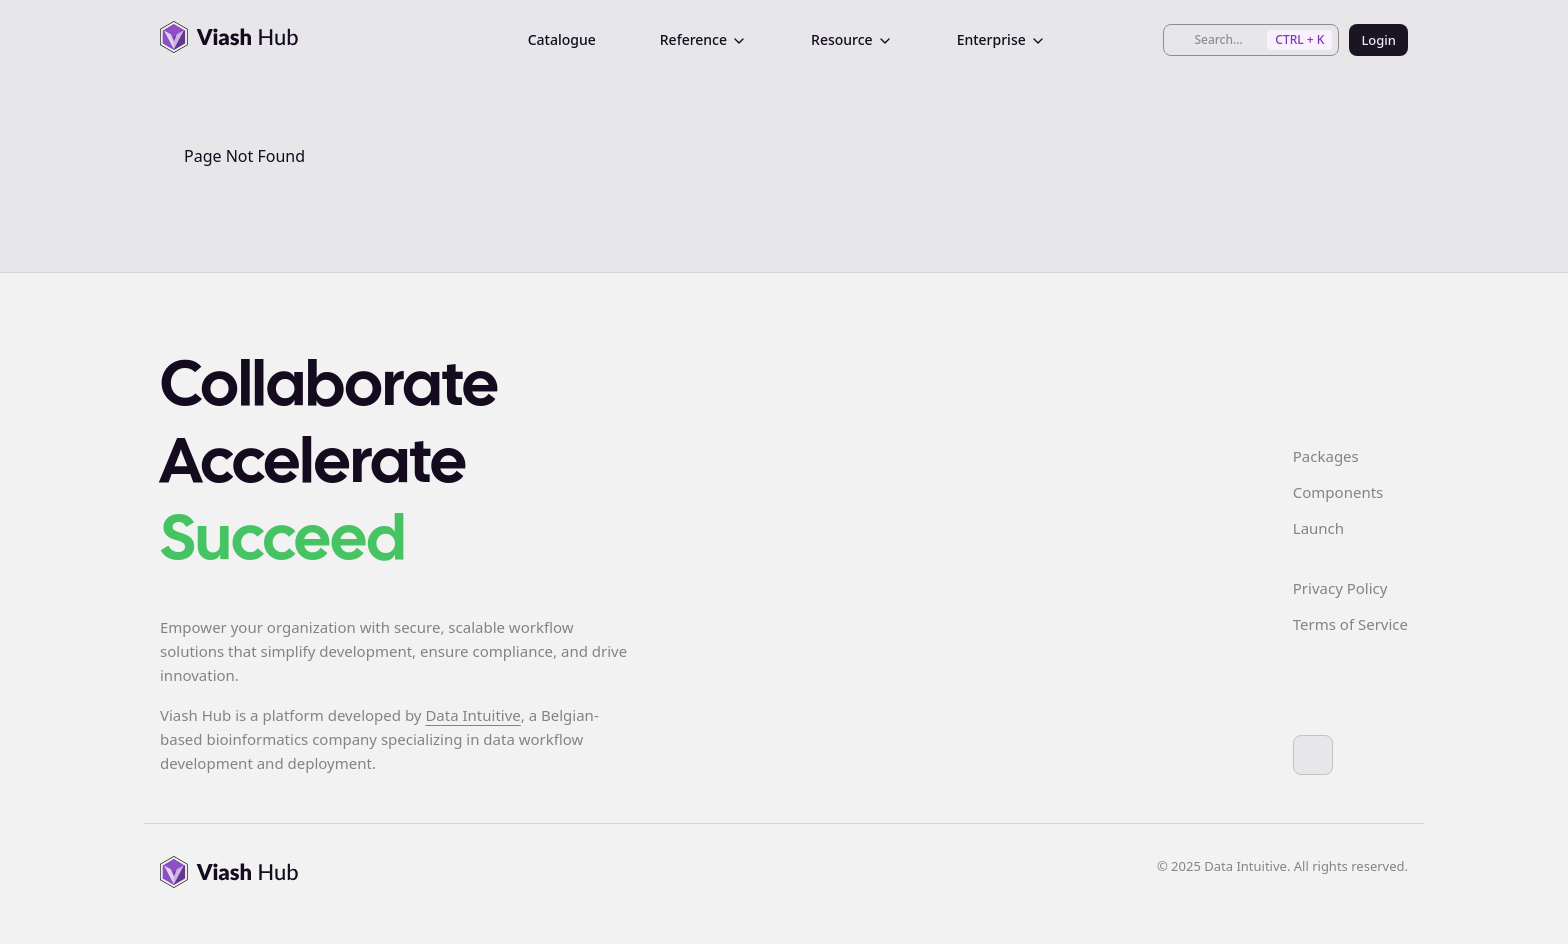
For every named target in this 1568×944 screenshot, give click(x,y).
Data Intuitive (472, 715)
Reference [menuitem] (703, 39)
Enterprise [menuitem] (1001, 39)
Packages (1326, 456)
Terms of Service (1350, 624)
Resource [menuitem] (852, 39)
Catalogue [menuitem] (562, 39)
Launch (1318, 528)
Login (1378, 40)
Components (1338, 492)
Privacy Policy (1340, 588)
